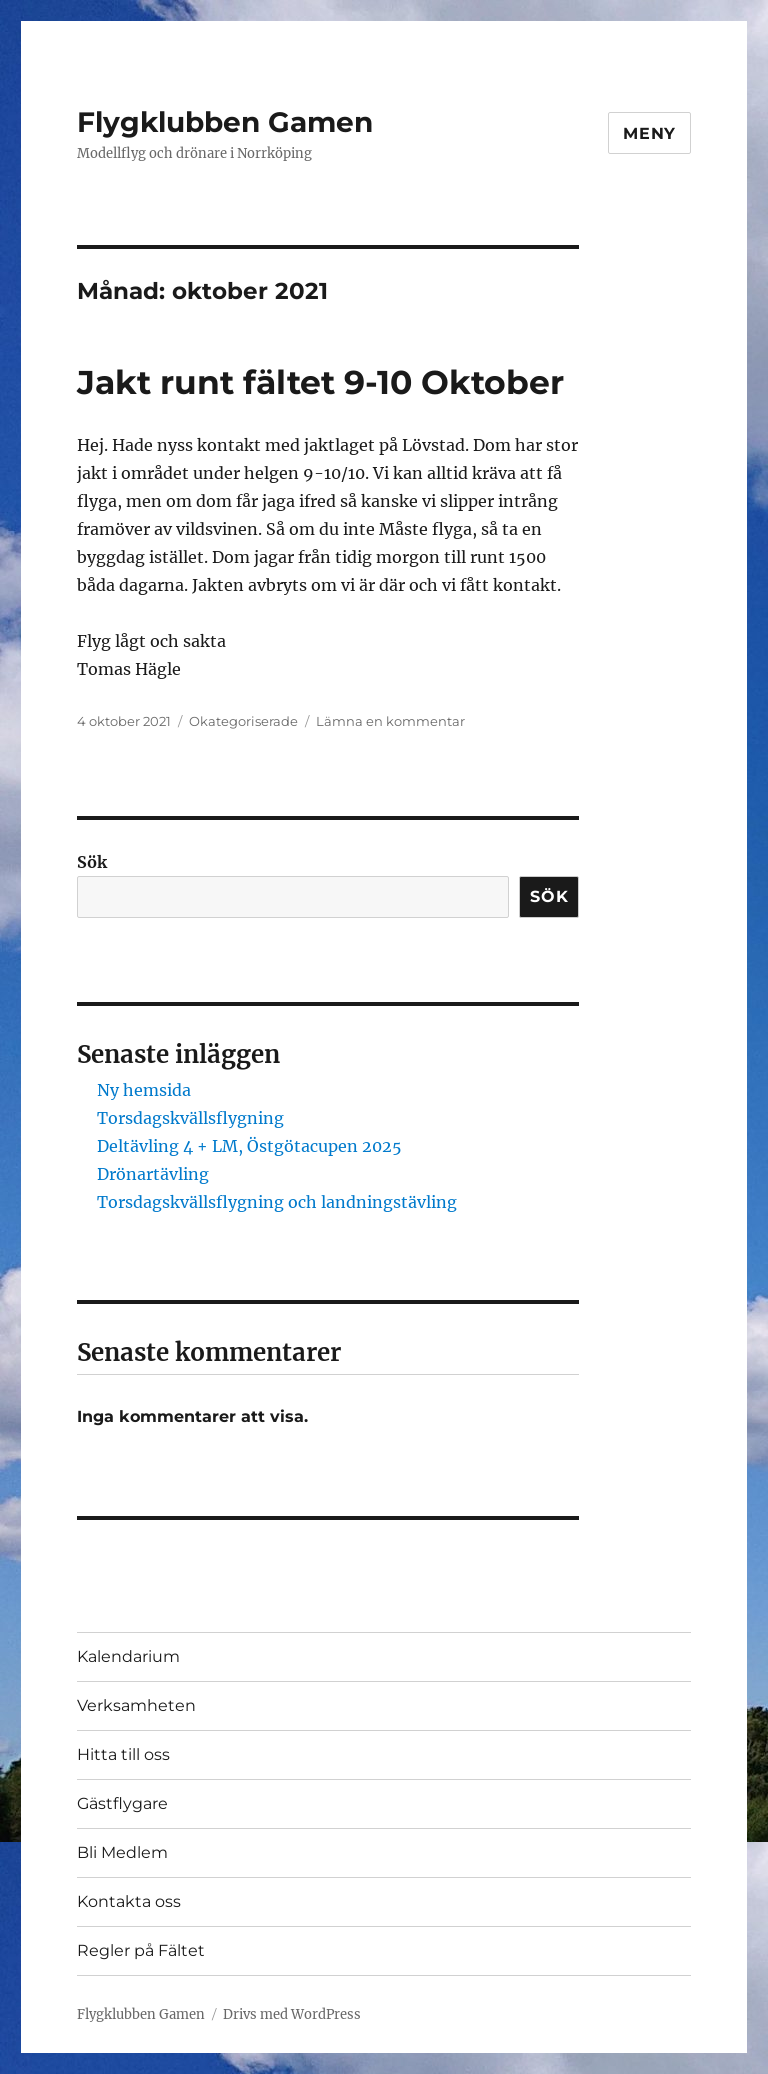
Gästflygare (122, 1803)
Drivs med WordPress (292, 2014)
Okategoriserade (243, 721)
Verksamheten (136, 1705)
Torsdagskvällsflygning (190, 1118)
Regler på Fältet (141, 1950)
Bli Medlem (122, 1852)
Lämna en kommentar (390, 721)
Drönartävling (153, 1174)
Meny (649, 133)
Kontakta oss (129, 1901)
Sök (92, 862)
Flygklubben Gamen (225, 122)
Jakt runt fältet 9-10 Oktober (320, 382)
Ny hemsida (144, 1090)
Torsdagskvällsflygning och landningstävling (277, 1202)
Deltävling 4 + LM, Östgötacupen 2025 (249, 1146)
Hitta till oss (123, 1754)
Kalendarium (128, 1656)
